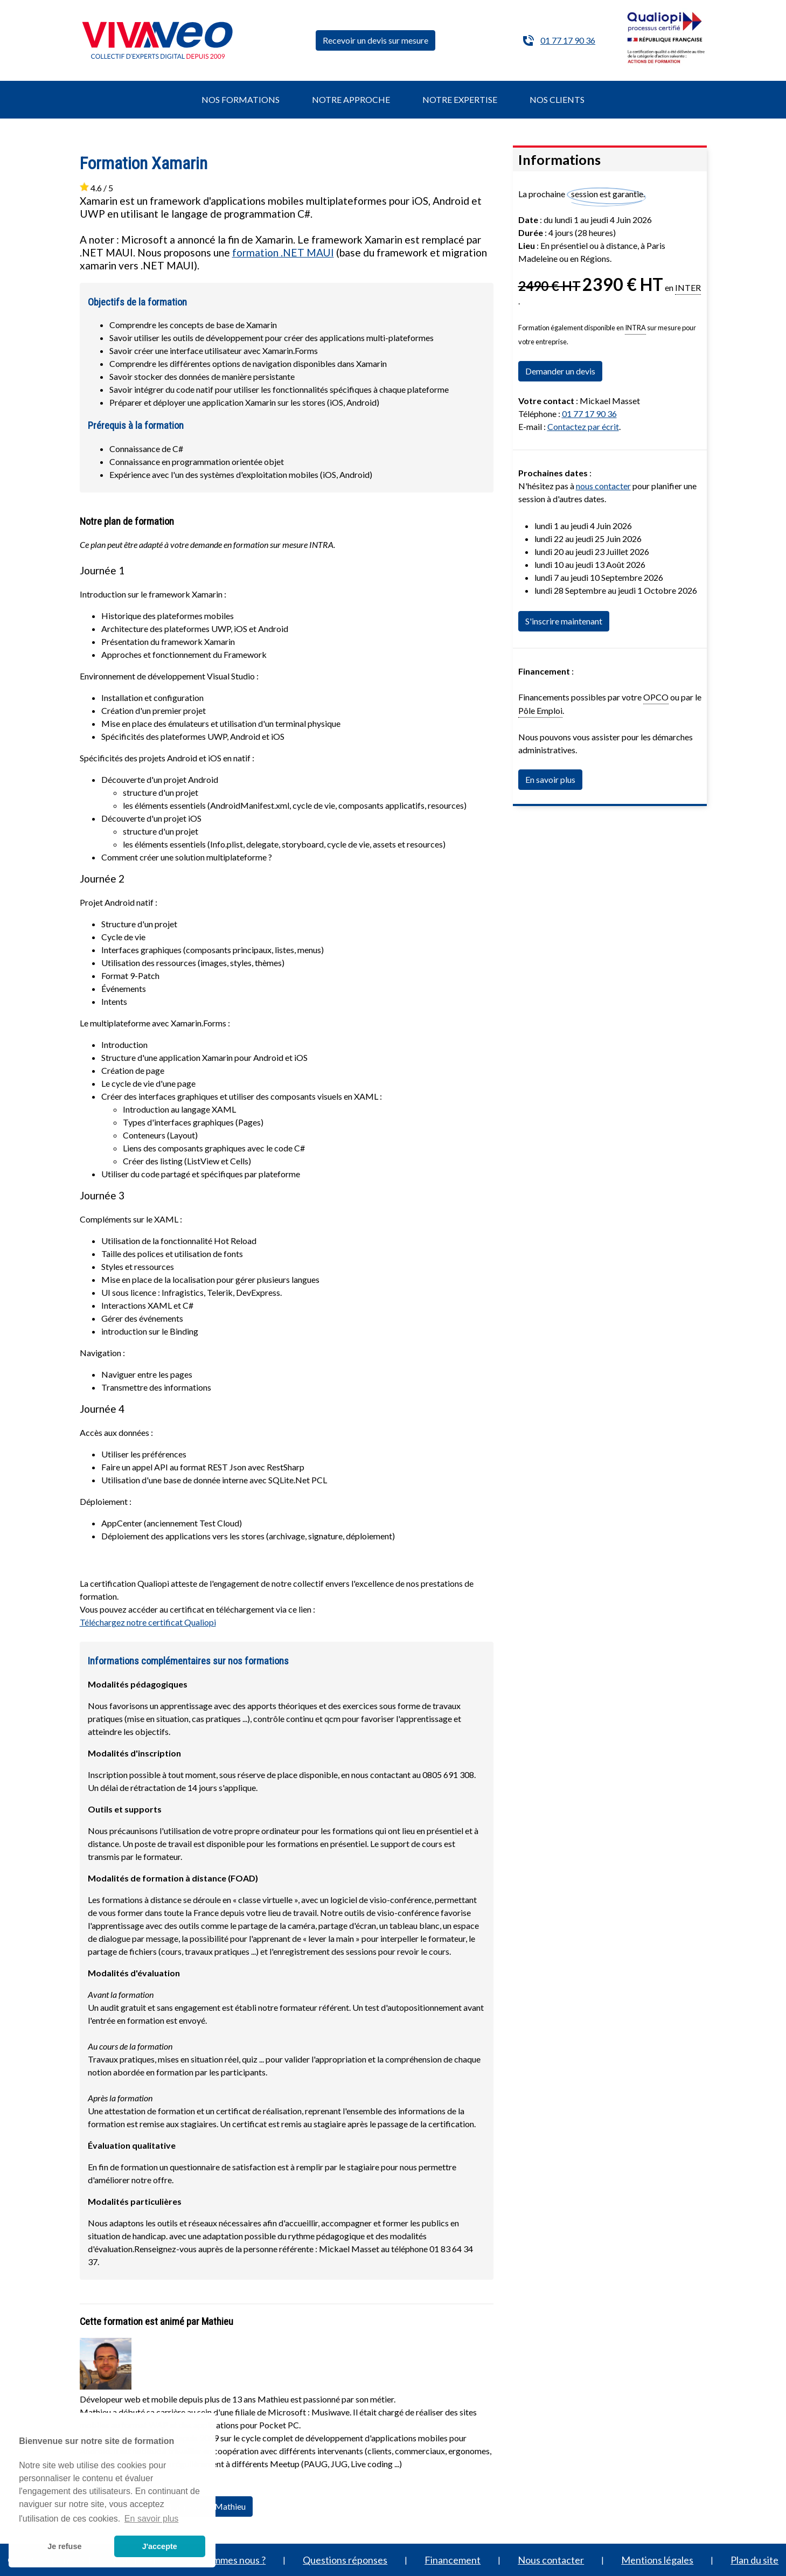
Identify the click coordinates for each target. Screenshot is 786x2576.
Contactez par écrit (583, 426)
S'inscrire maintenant (563, 621)
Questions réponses (345, 2560)
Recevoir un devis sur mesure (375, 40)
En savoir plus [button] (151, 2518)
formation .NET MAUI (283, 252)
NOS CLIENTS (557, 99)
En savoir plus (550, 779)
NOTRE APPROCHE (351, 99)
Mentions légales (657, 2560)
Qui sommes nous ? (226, 2560)
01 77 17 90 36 (567, 40)
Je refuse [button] (64, 2546)
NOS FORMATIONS (240, 99)
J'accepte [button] (159, 2546)
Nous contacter (551, 2560)
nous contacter (603, 486)
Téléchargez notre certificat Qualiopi (148, 1622)
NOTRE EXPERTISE (459, 99)
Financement (453, 2560)
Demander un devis (560, 371)
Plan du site (754, 2560)
